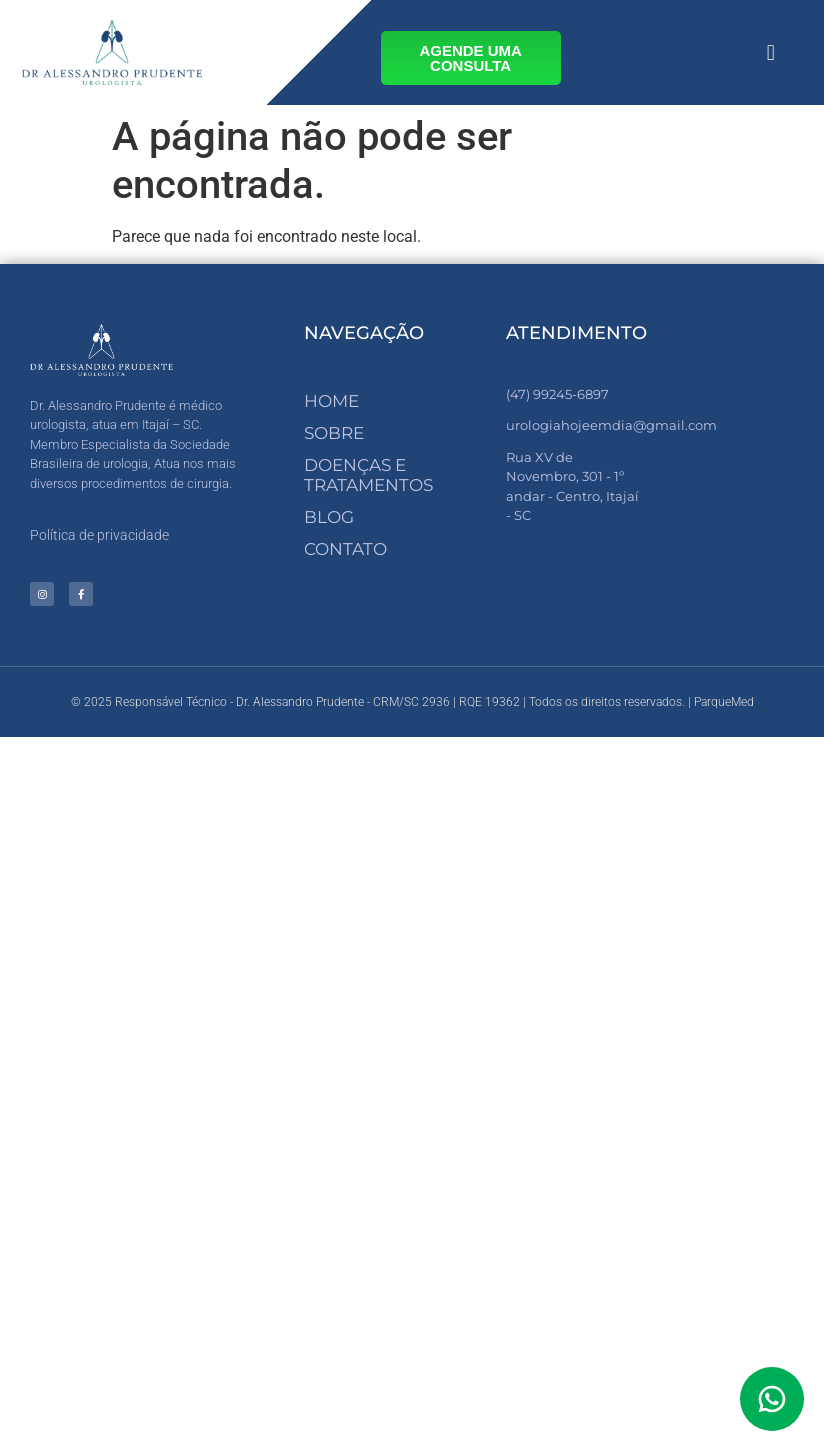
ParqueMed (724, 702)
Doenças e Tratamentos (368, 475)
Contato (345, 549)
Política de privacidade (99, 535)
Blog (329, 517)
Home (331, 401)
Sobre (334, 433)
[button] (770, 52)
